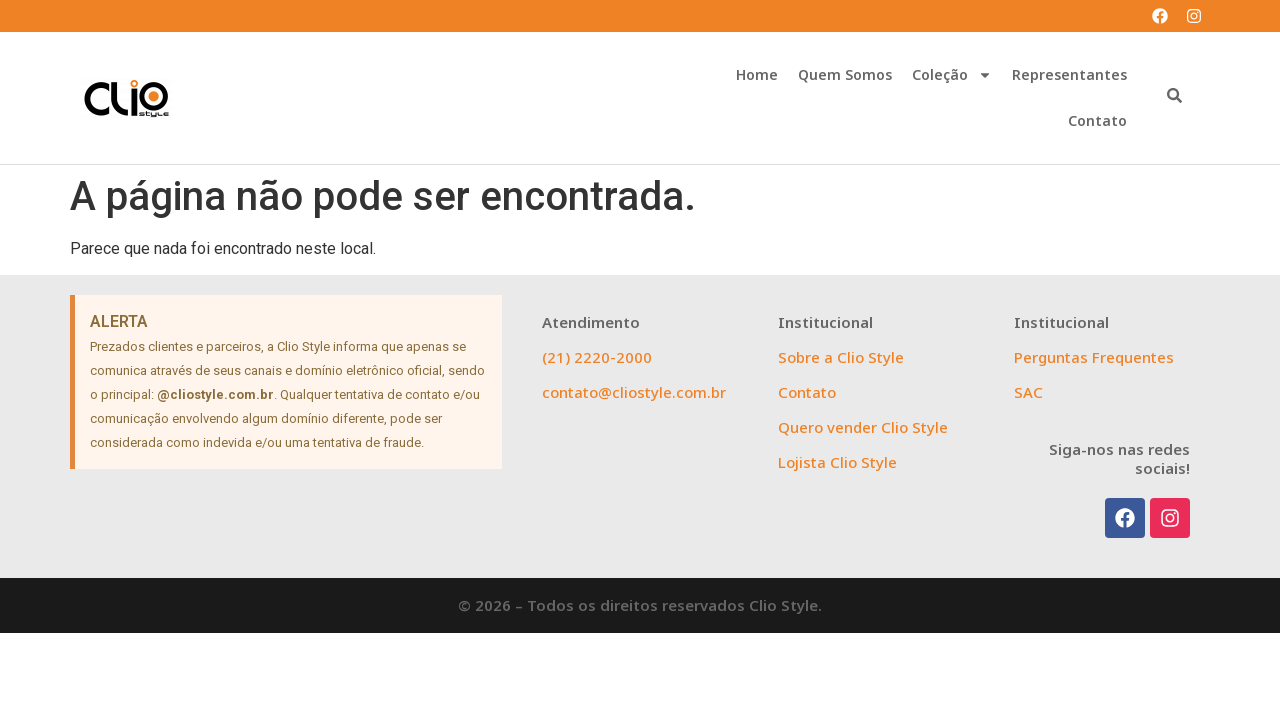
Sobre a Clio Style (841, 357)
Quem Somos (845, 74)
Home (757, 74)
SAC (1028, 392)
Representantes (1069, 74)
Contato (1097, 120)
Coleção (952, 75)
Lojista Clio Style (837, 462)
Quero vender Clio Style (863, 427)
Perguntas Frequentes (1094, 357)
